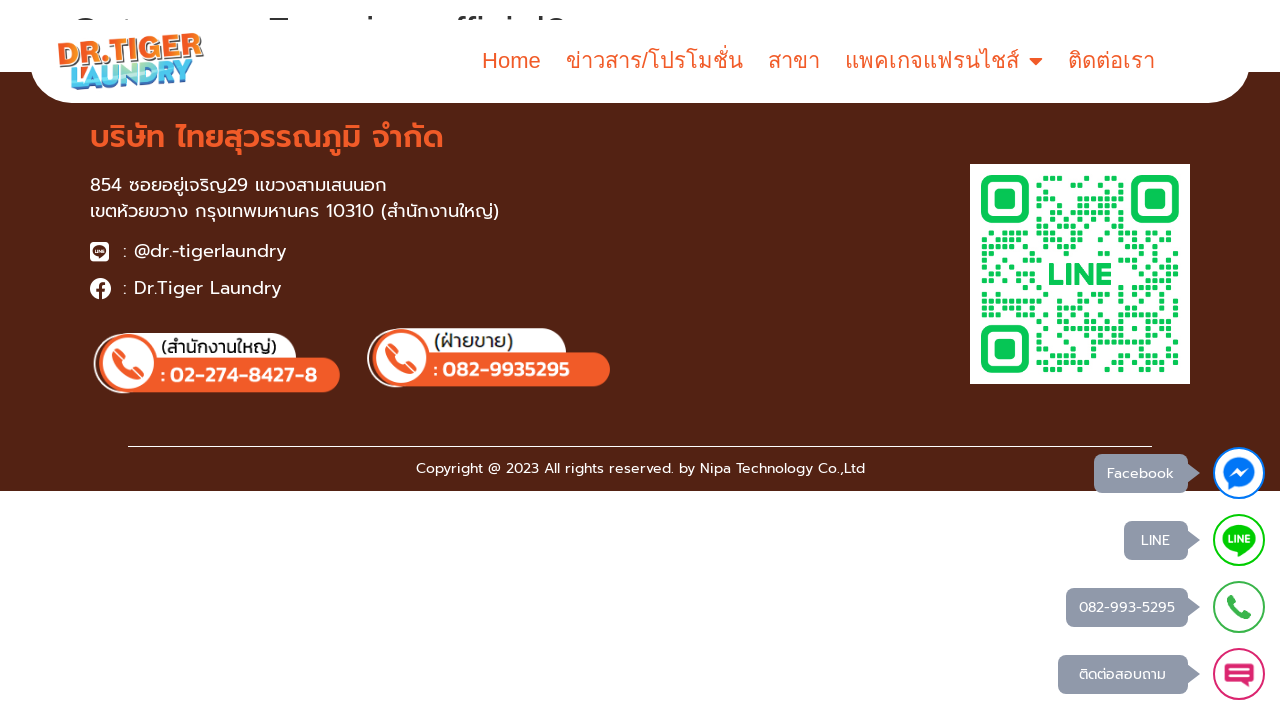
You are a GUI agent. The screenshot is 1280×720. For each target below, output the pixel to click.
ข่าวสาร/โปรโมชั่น (654, 60)
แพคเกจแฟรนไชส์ (944, 61)
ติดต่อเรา (1111, 60)
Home (511, 60)
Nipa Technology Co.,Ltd (782, 468)
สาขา (794, 60)
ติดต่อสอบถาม (1122, 674)
